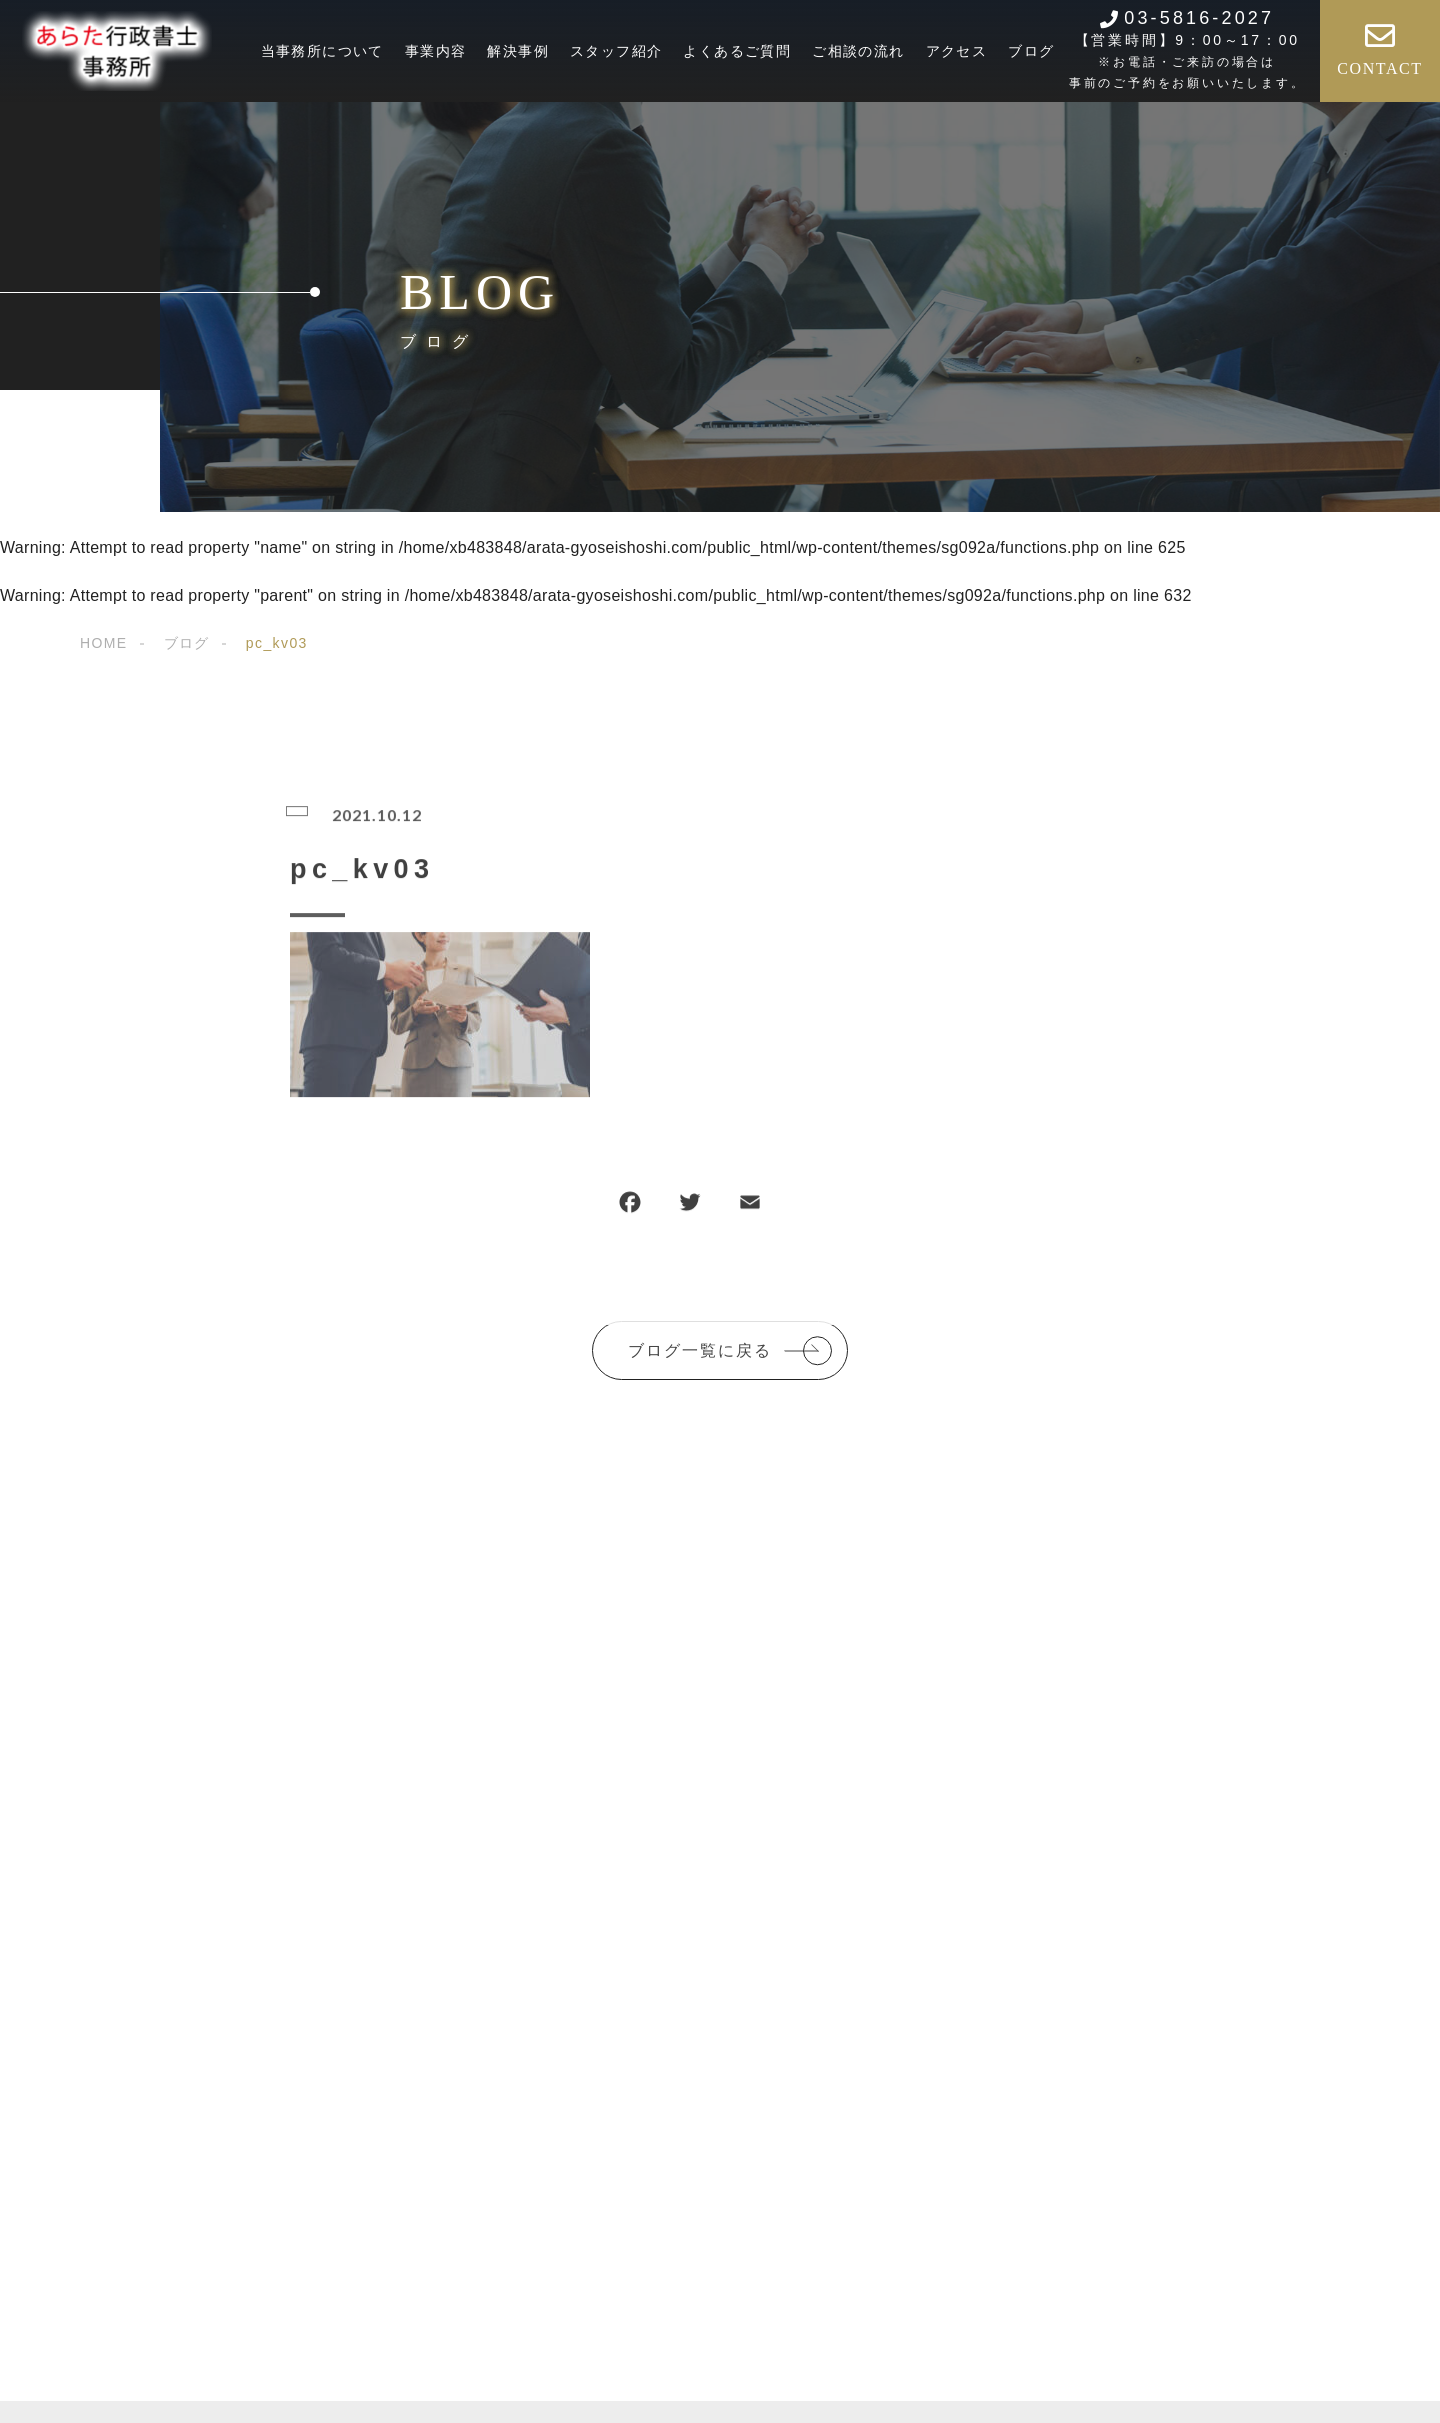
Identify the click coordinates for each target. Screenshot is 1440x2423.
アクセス (957, 51)
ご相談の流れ (858, 51)
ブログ (1031, 51)
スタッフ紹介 (616, 51)
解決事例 (518, 51)
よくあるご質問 (737, 51)
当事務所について (322, 51)
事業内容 (436, 51)
